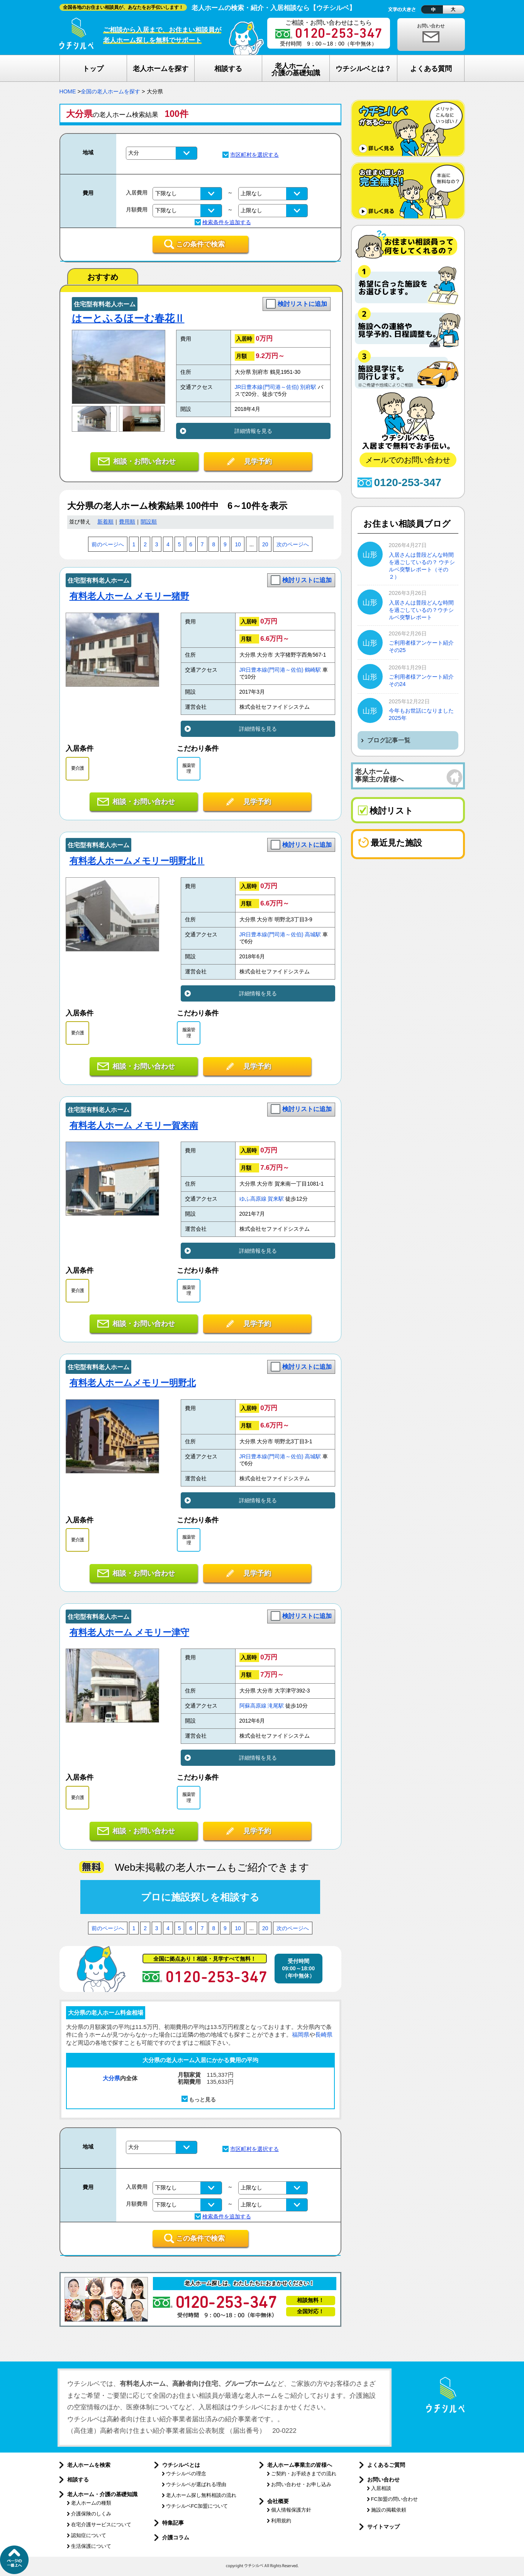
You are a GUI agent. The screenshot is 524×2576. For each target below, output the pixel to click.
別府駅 (308, 387)
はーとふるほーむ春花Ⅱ (128, 318)
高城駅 (313, 934)
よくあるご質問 (386, 2465)
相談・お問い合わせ (144, 461)
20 (265, 544)
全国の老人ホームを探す (110, 91)
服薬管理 (188, 768)
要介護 (77, 768)
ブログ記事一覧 (388, 740)
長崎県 (323, 2034)
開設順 (149, 522)
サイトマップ (383, 2527)
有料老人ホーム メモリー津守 (129, 1632)
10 (238, 544)
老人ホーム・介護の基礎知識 (102, 2494)
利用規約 (281, 2521)
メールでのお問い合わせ (407, 460)
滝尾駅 (276, 1706)
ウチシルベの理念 (186, 2473)
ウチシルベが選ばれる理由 (196, 2484)
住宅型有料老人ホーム (105, 304)
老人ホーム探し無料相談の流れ (201, 2495)
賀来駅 (276, 1199)
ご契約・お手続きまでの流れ (303, 2473)
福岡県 (300, 2034)
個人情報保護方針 (291, 2510)
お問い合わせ (431, 26)
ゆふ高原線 (252, 1199)
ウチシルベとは (181, 2465)
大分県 (111, 2078)
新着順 (105, 522)
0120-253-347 (407, 482)
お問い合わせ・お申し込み (301, 2484)
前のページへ (108, 544)
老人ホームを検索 (88, 2465)
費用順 (127, 522)
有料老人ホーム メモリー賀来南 (134, 1125)
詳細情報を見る (253, 431)
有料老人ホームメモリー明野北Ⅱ (137, 861)
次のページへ (292, 544)
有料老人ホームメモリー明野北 (133, 1383)
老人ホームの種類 (91, 2503)
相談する (78, 2479)
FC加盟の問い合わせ (394, 2499)
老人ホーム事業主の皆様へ (299, 2465)
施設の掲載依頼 (388, 2510)
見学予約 (258, 461)
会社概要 (278, 2501)
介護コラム (175, 2537)
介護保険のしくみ (91, 2514)
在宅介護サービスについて (101, 2524)
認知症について (88, 2535)
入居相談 (381, 2488)
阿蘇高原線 (252, 1706)
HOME (67, 91)
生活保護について (91, 2546)
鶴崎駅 (313, 670)
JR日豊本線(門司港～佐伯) (267, 387)
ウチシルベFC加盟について (197, 2506)
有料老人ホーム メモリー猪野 (129, 596)
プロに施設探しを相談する (200, 1897)
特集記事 (173, 2523)
